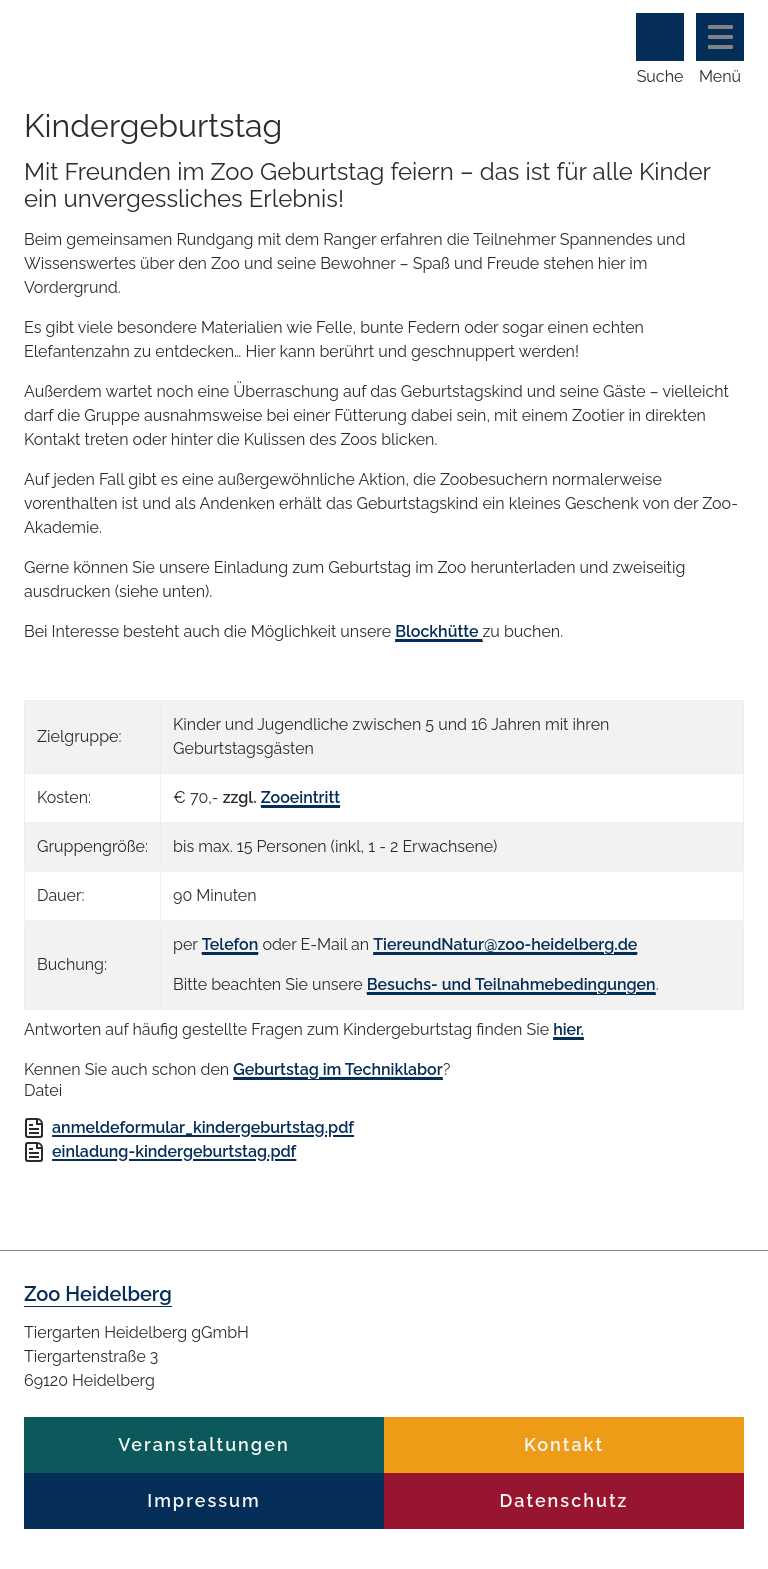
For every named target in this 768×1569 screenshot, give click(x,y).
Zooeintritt (300, 797)
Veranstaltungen (203, 1444)
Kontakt (564, 1444)
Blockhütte (438, 631)
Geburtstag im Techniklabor (338, 1069)
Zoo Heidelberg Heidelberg (274, 37)
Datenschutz (564, 1500)
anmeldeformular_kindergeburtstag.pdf (203, 1127)
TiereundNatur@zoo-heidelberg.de (505, 944)
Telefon (230, 944)
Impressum (203, 1500)
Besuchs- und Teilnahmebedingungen (511, 984)
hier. (568, 1029)
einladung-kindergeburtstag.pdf (174, 1151)
